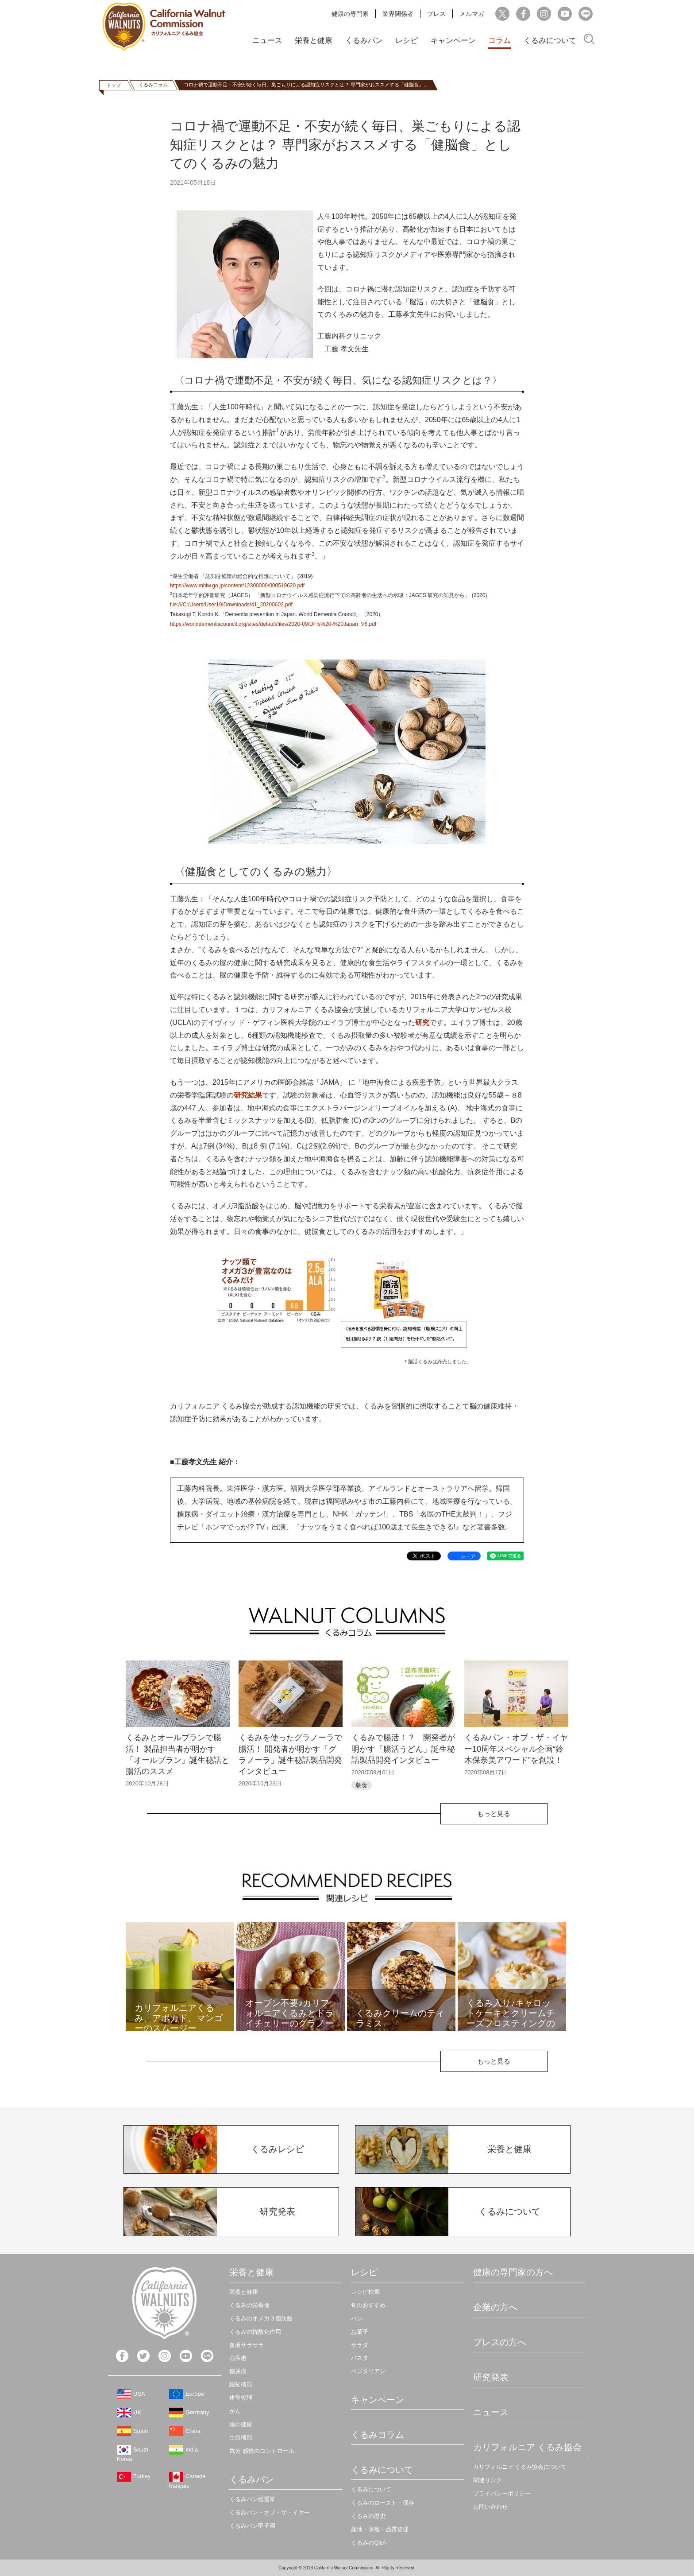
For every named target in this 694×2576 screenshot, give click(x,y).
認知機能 (240, 2384)
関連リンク (487, 2480)
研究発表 (491, 2377)
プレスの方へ (499, 2342)
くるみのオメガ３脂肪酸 (261, 2318)
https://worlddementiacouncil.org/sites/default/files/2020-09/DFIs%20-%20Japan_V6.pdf (273, 624)
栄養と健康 (313, 40)
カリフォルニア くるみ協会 (527, 2447)
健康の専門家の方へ (513, 2272)
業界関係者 (397, 13)
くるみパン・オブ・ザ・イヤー (269, 2512)
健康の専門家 (350, 13)
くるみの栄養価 (249, 2305)
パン (356, 2318)
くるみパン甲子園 (252, 2525)
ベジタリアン (368, 2371)
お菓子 (359, 2331)
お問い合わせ (490, 2506)
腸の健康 (240, 2424)
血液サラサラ (246, 2345)
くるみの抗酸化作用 (255, 2331)
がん (235, 2411)
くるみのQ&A (368, 2542)
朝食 (361, 1785)
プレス (436, 13)
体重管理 (240, 2397)
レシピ (406, 40)
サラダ (359, 2345)
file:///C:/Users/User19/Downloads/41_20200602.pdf (231, 604)
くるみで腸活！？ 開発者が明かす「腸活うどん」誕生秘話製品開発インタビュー (403, 1748)
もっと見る (493, 1813)
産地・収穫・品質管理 (380, 2529)
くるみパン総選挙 (252, 2499)
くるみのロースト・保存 (382, 2502)
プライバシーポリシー (502, 2493)
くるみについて (550, 40)
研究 (422, 1022)
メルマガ (471, 13)
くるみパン (364, 40)
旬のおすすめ (368, 2305)
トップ (113, 85)
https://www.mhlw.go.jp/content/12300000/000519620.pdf (237, 585)
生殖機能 (240, 2437)
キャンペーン (453, 40)
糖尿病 (238, 2371)
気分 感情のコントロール (261, 2451)
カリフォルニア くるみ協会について (520, 2466)
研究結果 (248, 1095)
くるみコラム (153, 84)
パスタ (359, 2358)
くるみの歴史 (368, 2516)
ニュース (267, 40)
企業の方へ (495, 2307)
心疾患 (238, 2358)
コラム (499, 40)
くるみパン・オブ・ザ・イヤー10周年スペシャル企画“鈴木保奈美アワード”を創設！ (516, 1748)
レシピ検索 (365, 2292)
